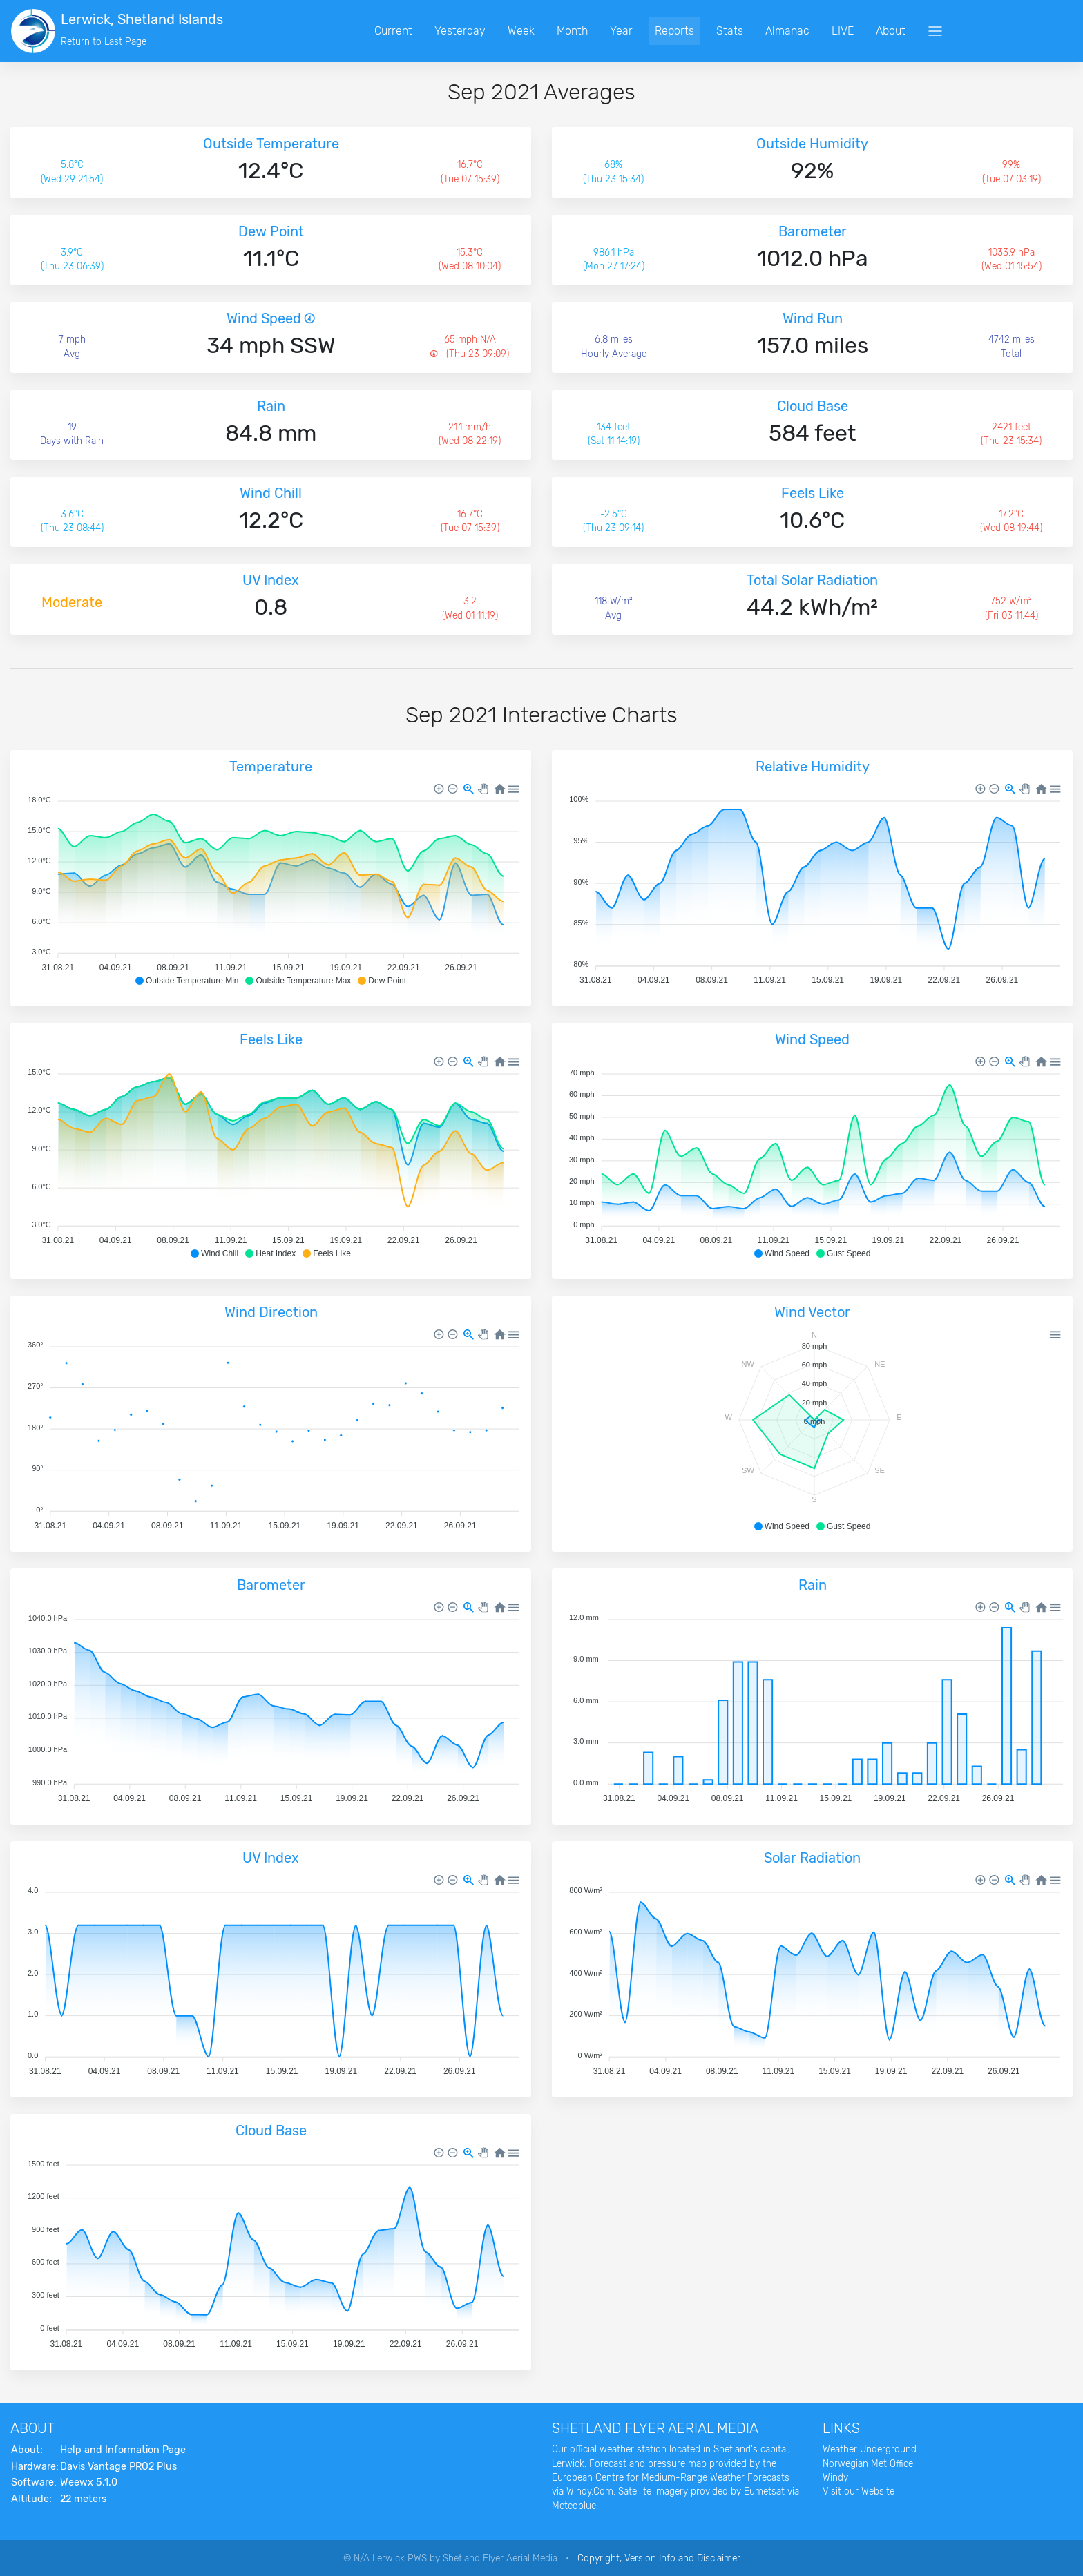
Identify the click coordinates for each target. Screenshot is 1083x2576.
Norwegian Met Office (868, 2463)
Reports (687, 30)
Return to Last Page (103, 41)
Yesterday (473, 30)
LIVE (856, 30)
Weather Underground (870, 2448)
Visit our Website (858, 2491)
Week (534, 30)
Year (634, 30)
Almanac (800, 30)
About (904, 30)
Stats (742, 30)
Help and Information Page (123, 2450)
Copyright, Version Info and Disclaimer (658, 2558)
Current (406, 30)
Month (585, 30)
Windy (835, 2477)
